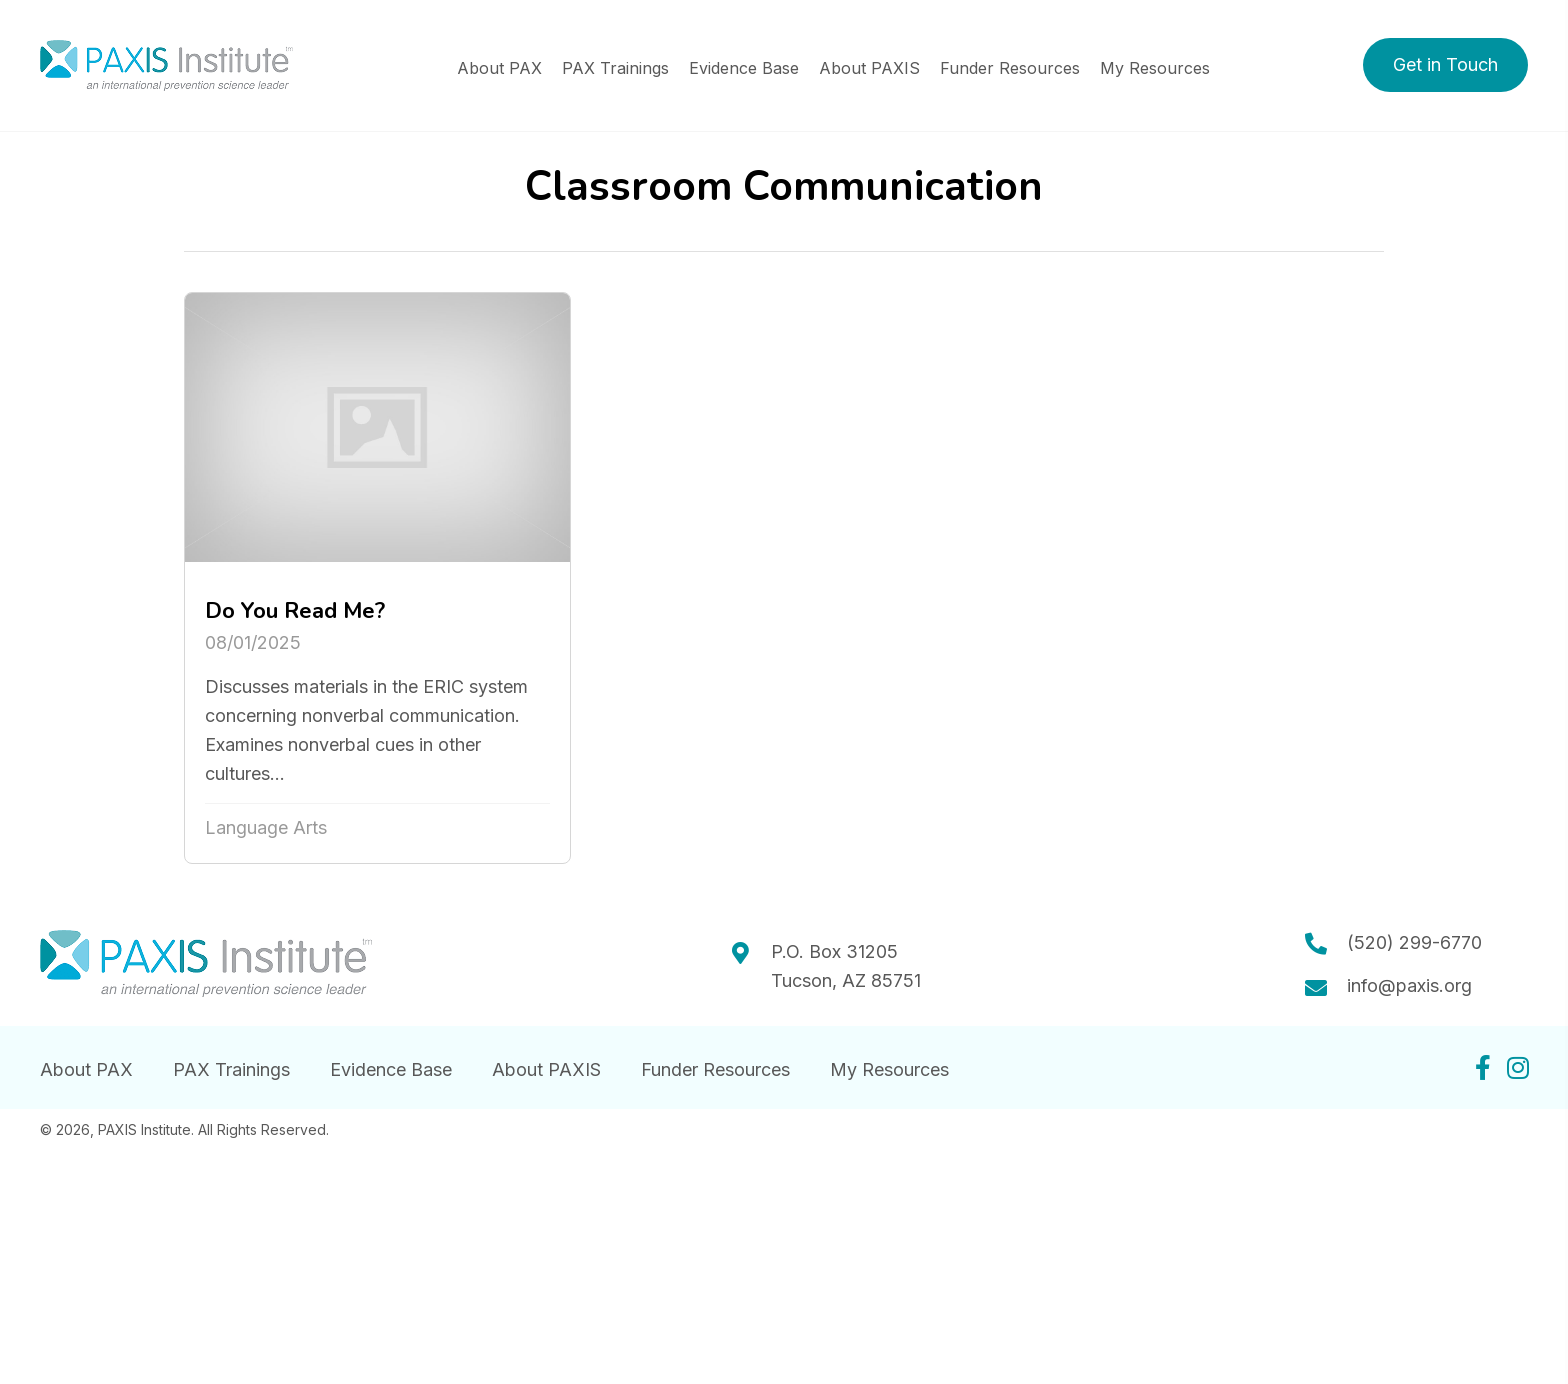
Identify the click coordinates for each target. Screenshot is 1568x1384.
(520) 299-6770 (1414, 942)
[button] (1445, 65)
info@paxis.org (1409, 985)
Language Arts (266, 827)
